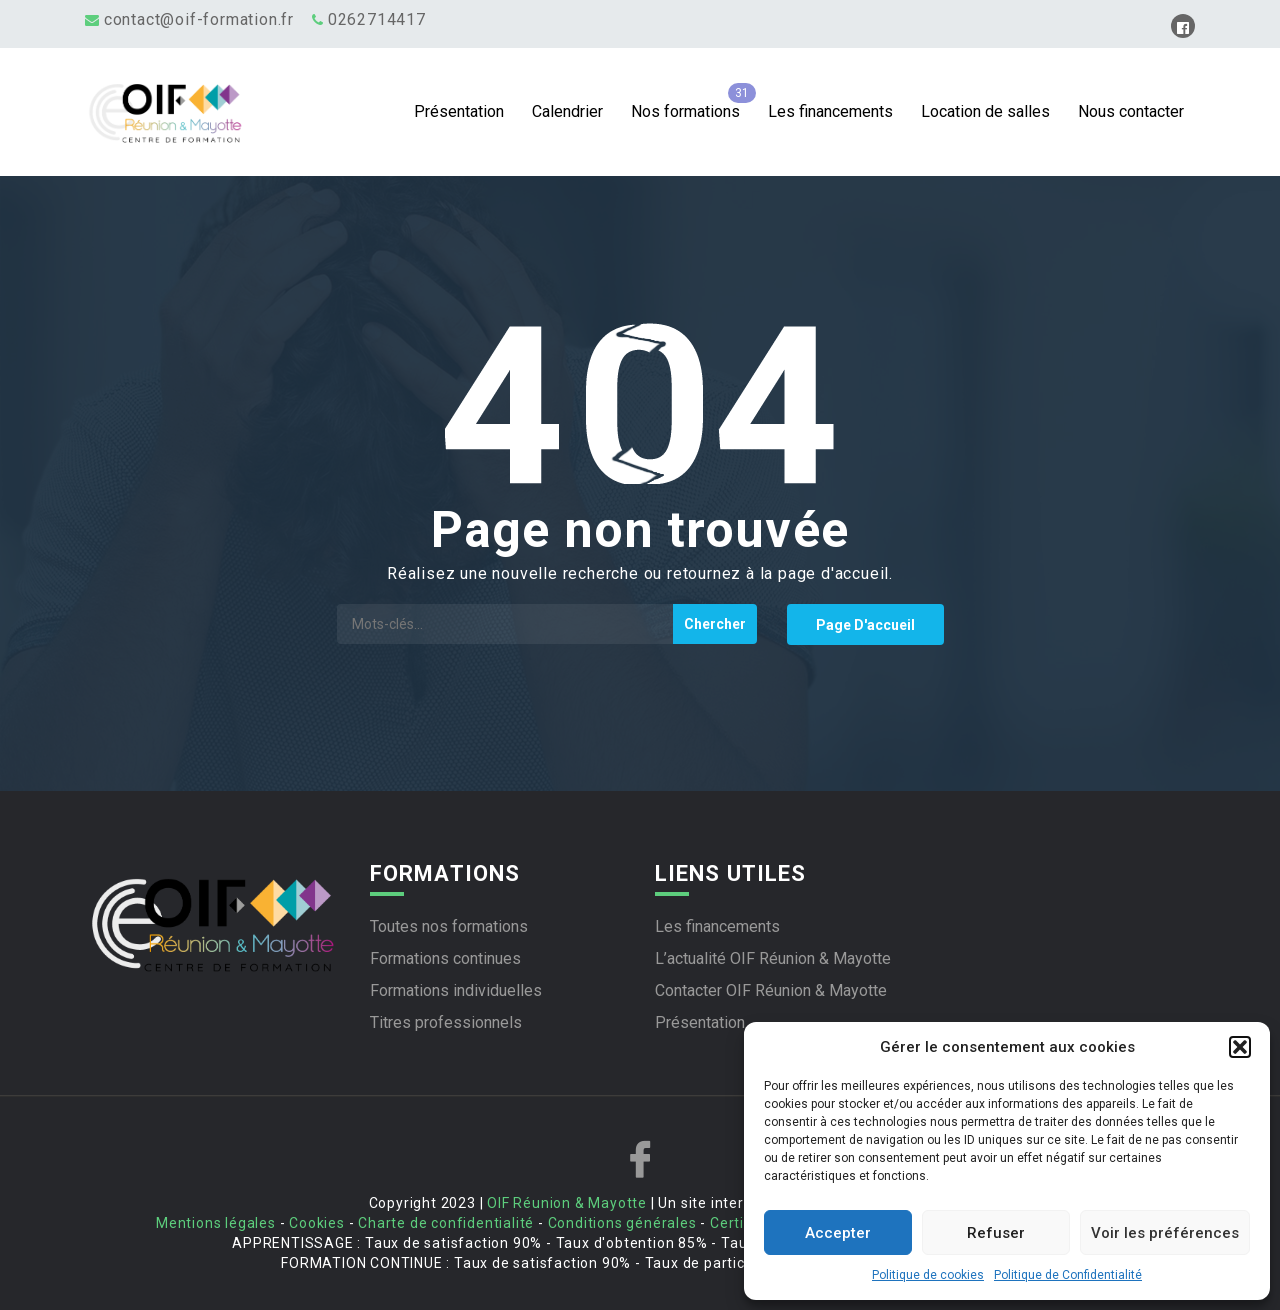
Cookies (317, 1223)
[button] (1240, 1047)
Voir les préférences (1165, 1233)
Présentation (459, 111)
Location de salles (985, 111)
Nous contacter (1131, 111)
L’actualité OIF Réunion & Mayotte (773, 958)
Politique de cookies (928, 1275)
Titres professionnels (446, 1022)
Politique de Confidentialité (1068, 1275)
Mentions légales (216, 1223)
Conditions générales (622, 1223)
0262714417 (377, 19)
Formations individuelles (456, 990)
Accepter (838, 1233)
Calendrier (567, 111)
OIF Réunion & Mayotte (567, 1203)
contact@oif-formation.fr (199, 19)
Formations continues (445, 958)
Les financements (830, 111)
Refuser (996, 1233)
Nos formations (685, 111)
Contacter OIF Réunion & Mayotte (771, 990)
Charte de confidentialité (446, 1223)
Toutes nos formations (449, 926)
